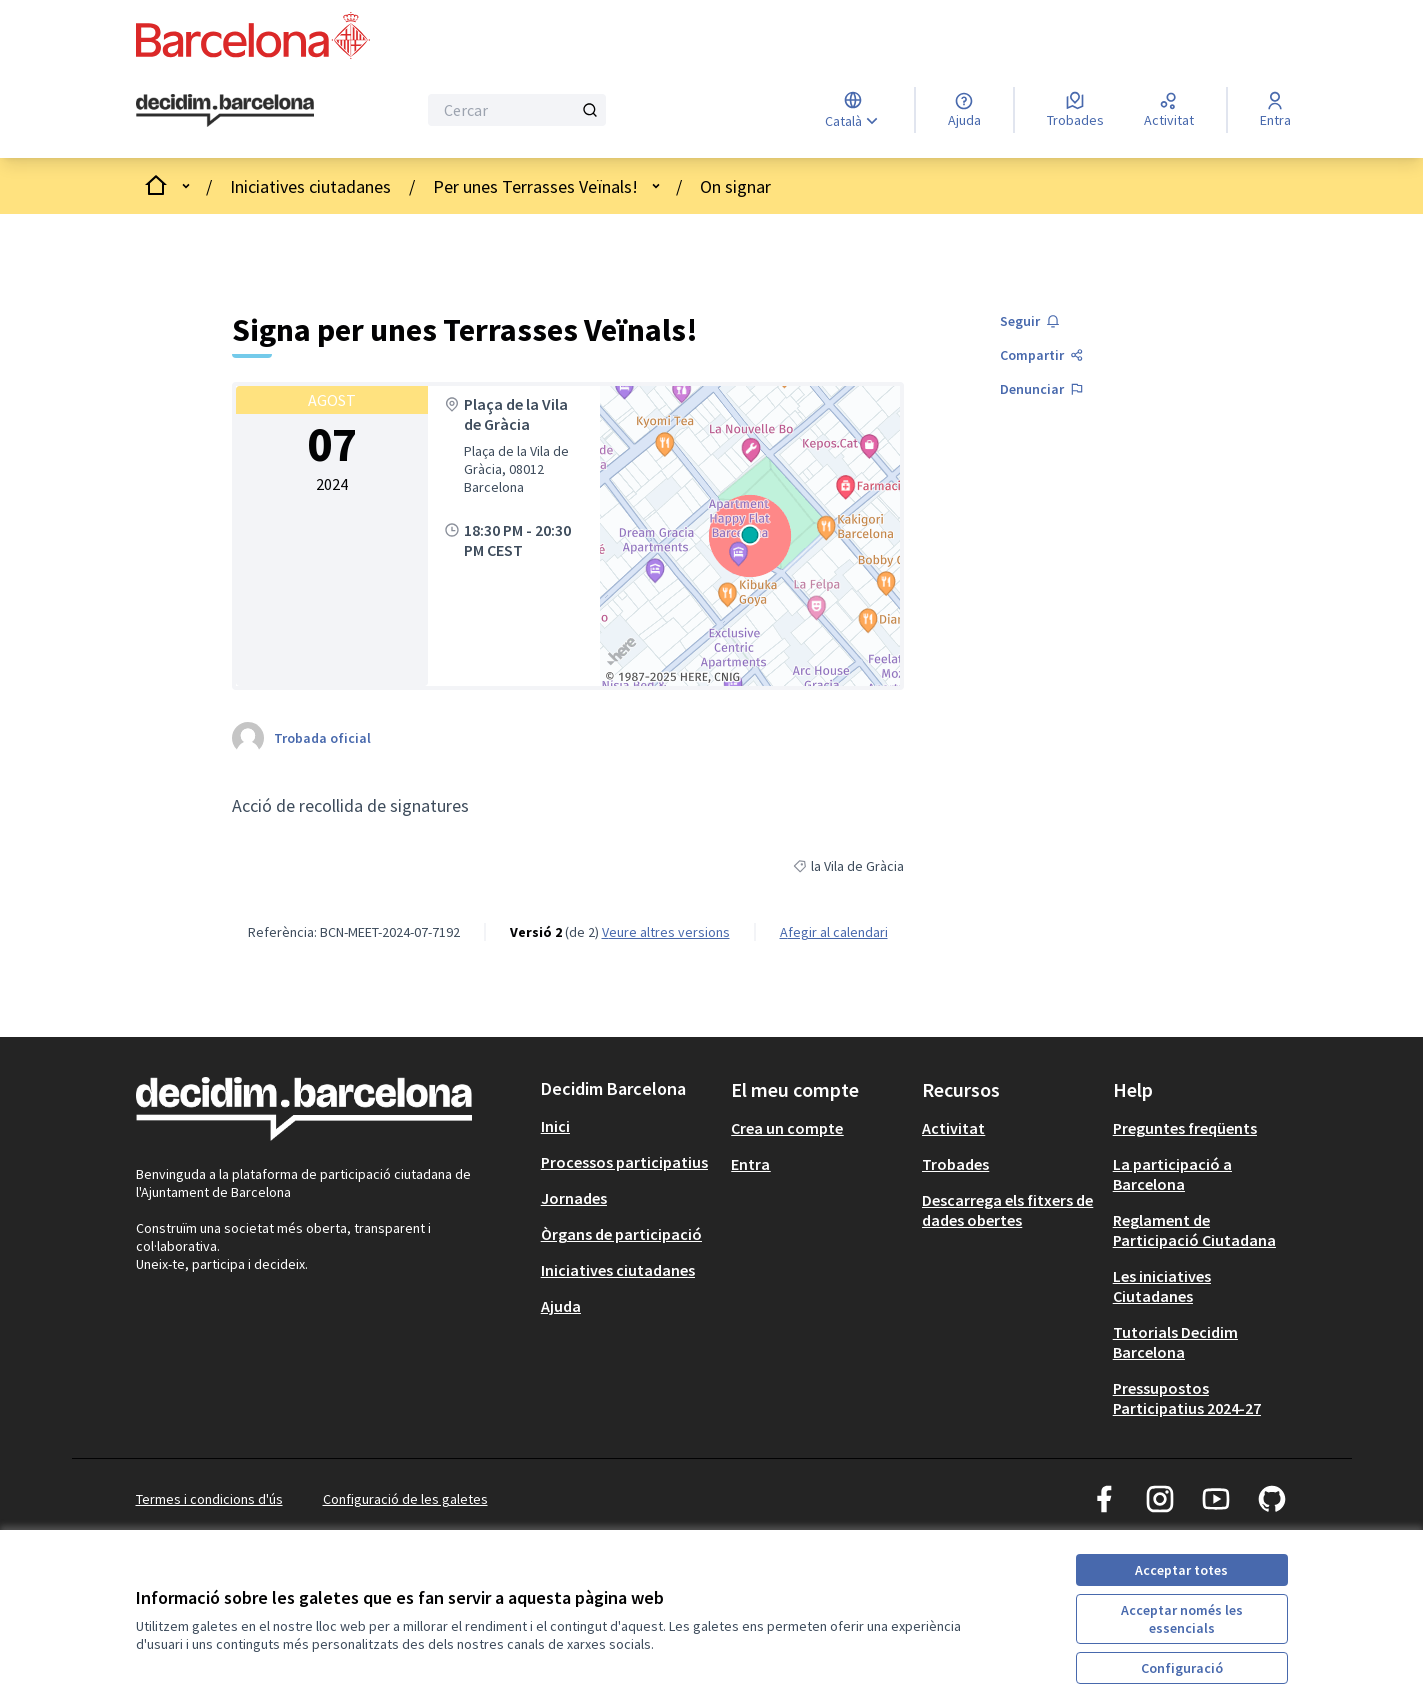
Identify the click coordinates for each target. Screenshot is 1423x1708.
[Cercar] (517, 110)
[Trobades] (1075, 110)
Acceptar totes (1181, 1570)
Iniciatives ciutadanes (310, 186)
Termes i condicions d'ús (209, 1499)
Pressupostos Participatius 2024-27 (1187, 1398)
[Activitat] (1169, 110)
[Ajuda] (964, 110)
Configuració (1182, 1668)
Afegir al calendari (834, 932)
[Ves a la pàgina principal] (225, 111)
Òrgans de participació (621, 1234)
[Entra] (1275, 110)
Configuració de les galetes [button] (405, 1499)
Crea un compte (787, 1128)
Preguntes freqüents (1185, 1128)
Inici (555, 1126)
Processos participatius (624, 1162)
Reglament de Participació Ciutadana (1194, 1230)
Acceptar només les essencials (1182, 1619)
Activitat (953, 1128)
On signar (735, 186)
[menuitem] (628, 1126)
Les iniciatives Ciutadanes (1162, 1286)
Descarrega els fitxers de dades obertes (1007, 1210)
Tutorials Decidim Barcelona (1175, 1342)
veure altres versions (666, 932)
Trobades (955, 1164)
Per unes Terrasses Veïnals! (535, 186)
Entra (750, 1164)
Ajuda (561, 1306)
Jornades (574, 1198)
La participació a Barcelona (1172, 1174)
